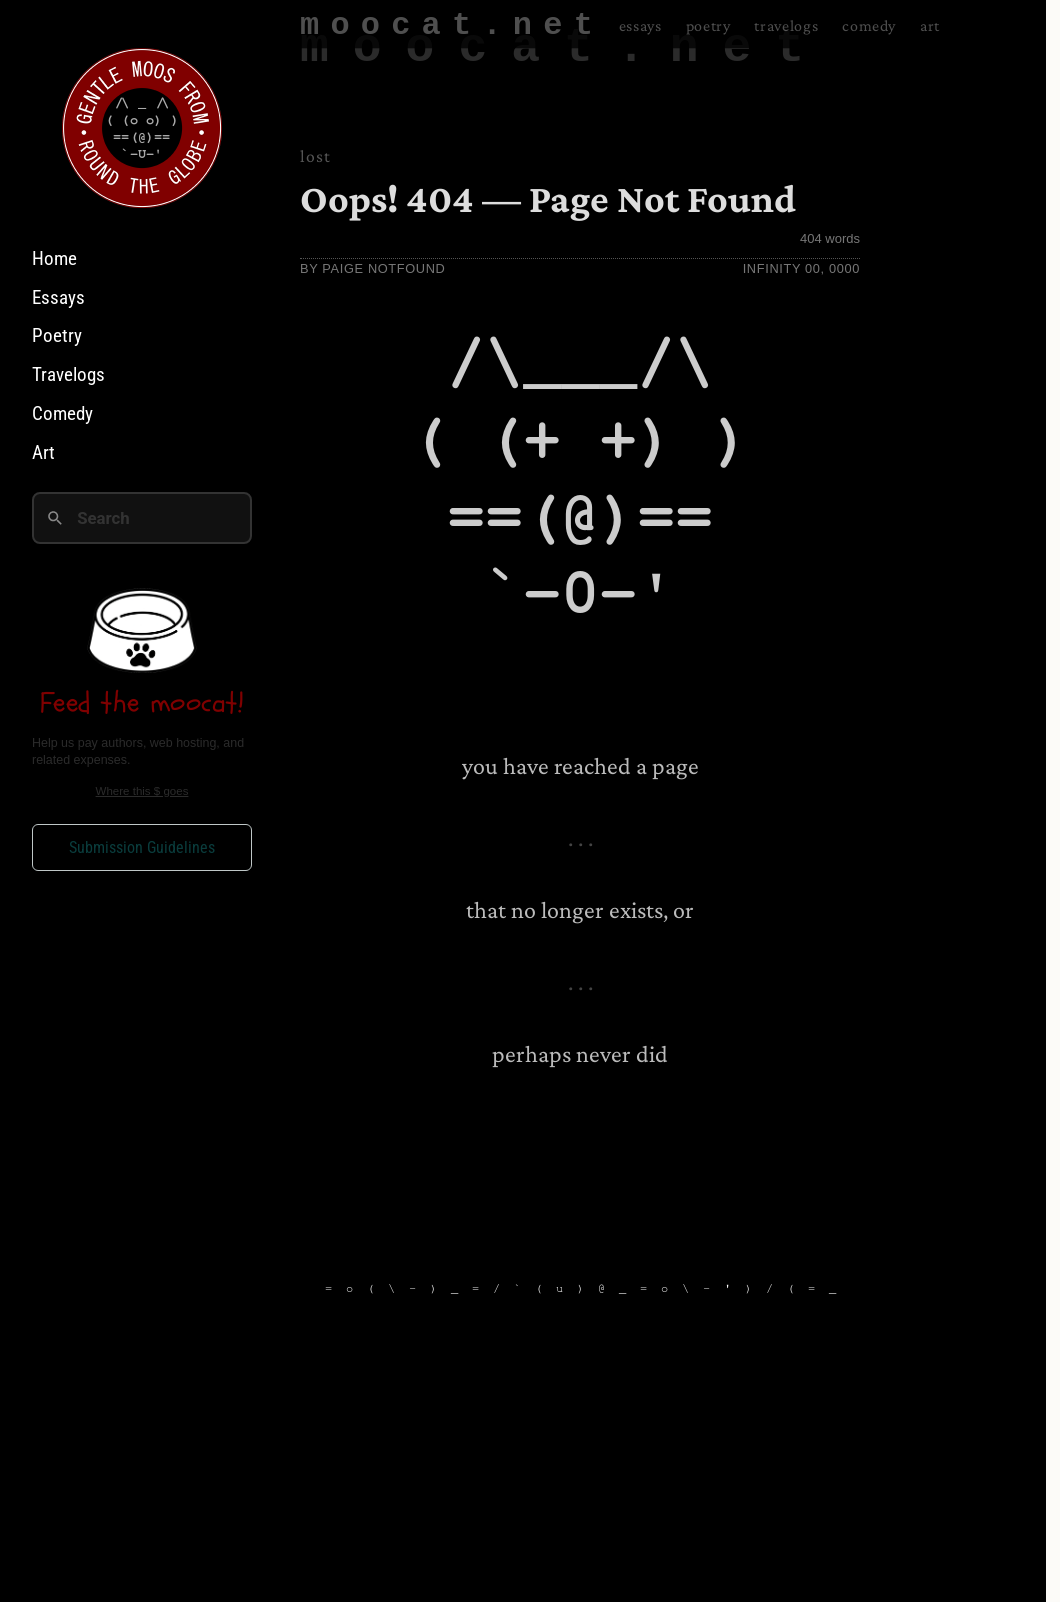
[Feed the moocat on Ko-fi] (142, 630)
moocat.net (564, 48)
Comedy (62, 413)
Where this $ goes (142, 791)
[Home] (142, 128)
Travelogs (68, 374)
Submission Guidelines (142, 847)
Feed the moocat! (142, 703)
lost (315, 156)
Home (54, 258)
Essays (58, 297)
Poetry (57, 335)
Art (43, 452)
